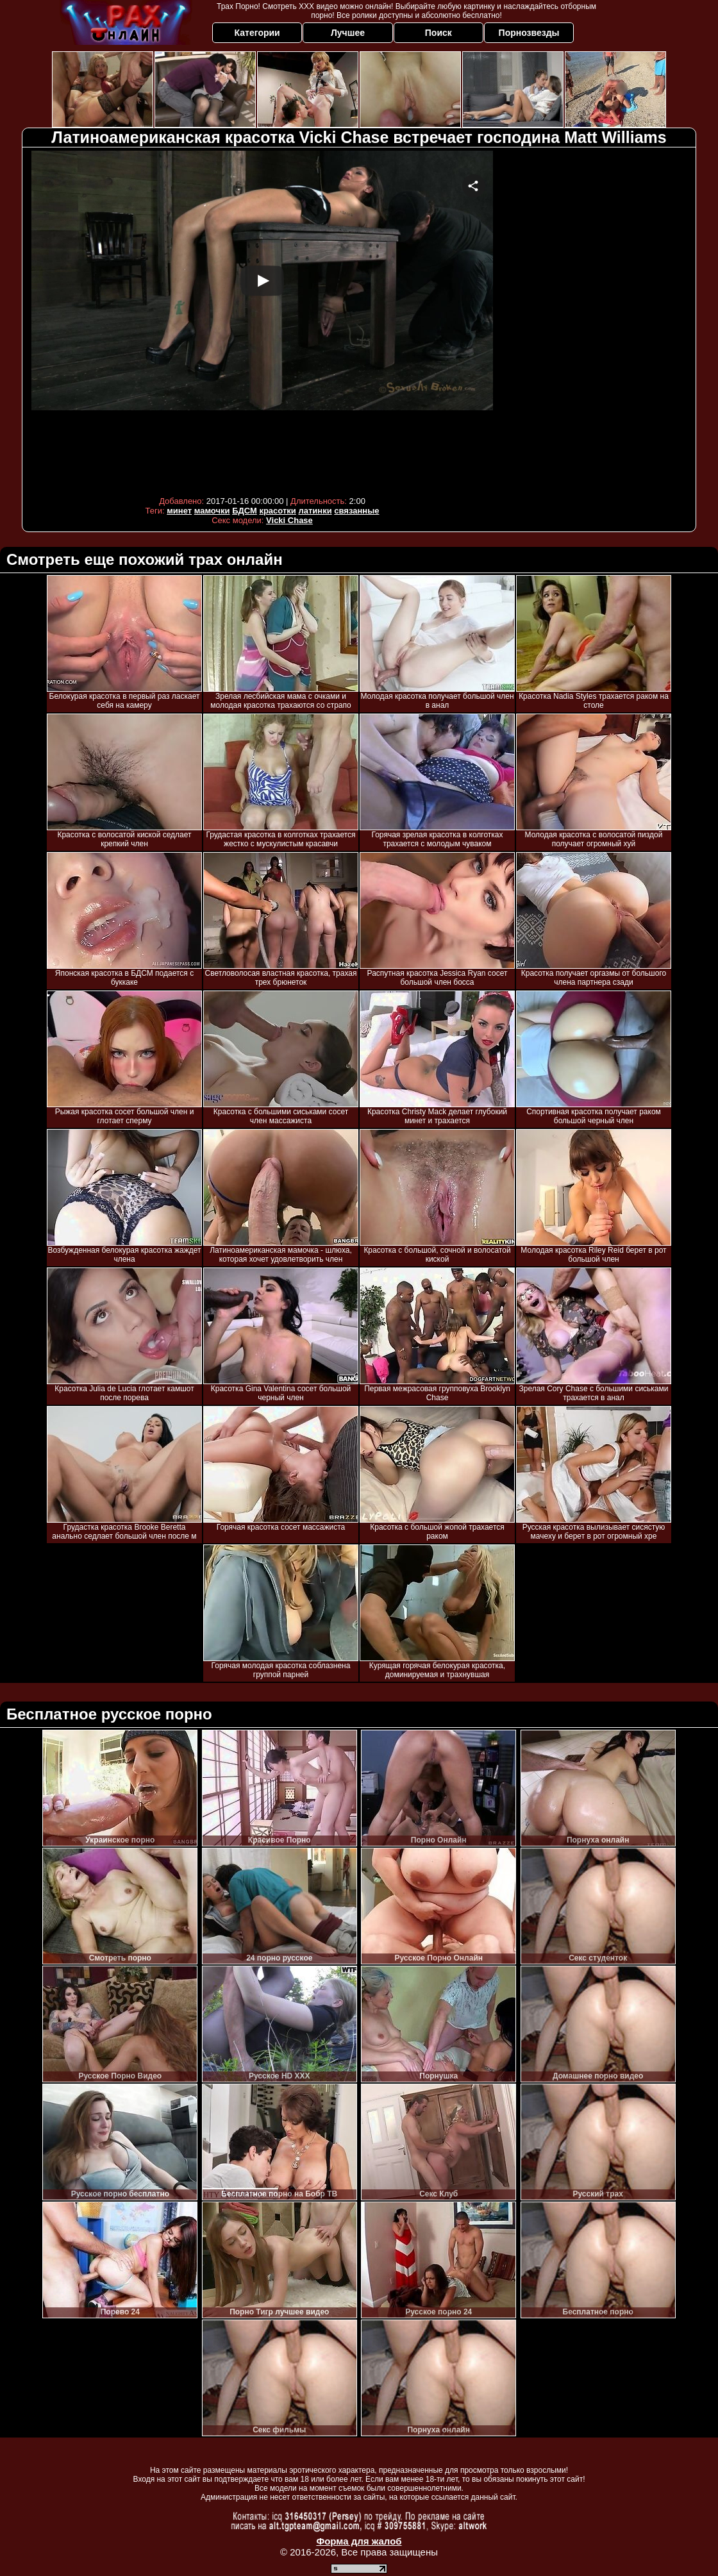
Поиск (438, 33)
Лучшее (348, 33)
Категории (257, 33)
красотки (277, 510)
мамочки (212, 510)
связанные (356, 510)
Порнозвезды (529, 33)
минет (179, 510)
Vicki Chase (289, 520)
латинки (314, 510)
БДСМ (244, 510)
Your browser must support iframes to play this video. (262, 320)
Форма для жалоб (358, 2541)
